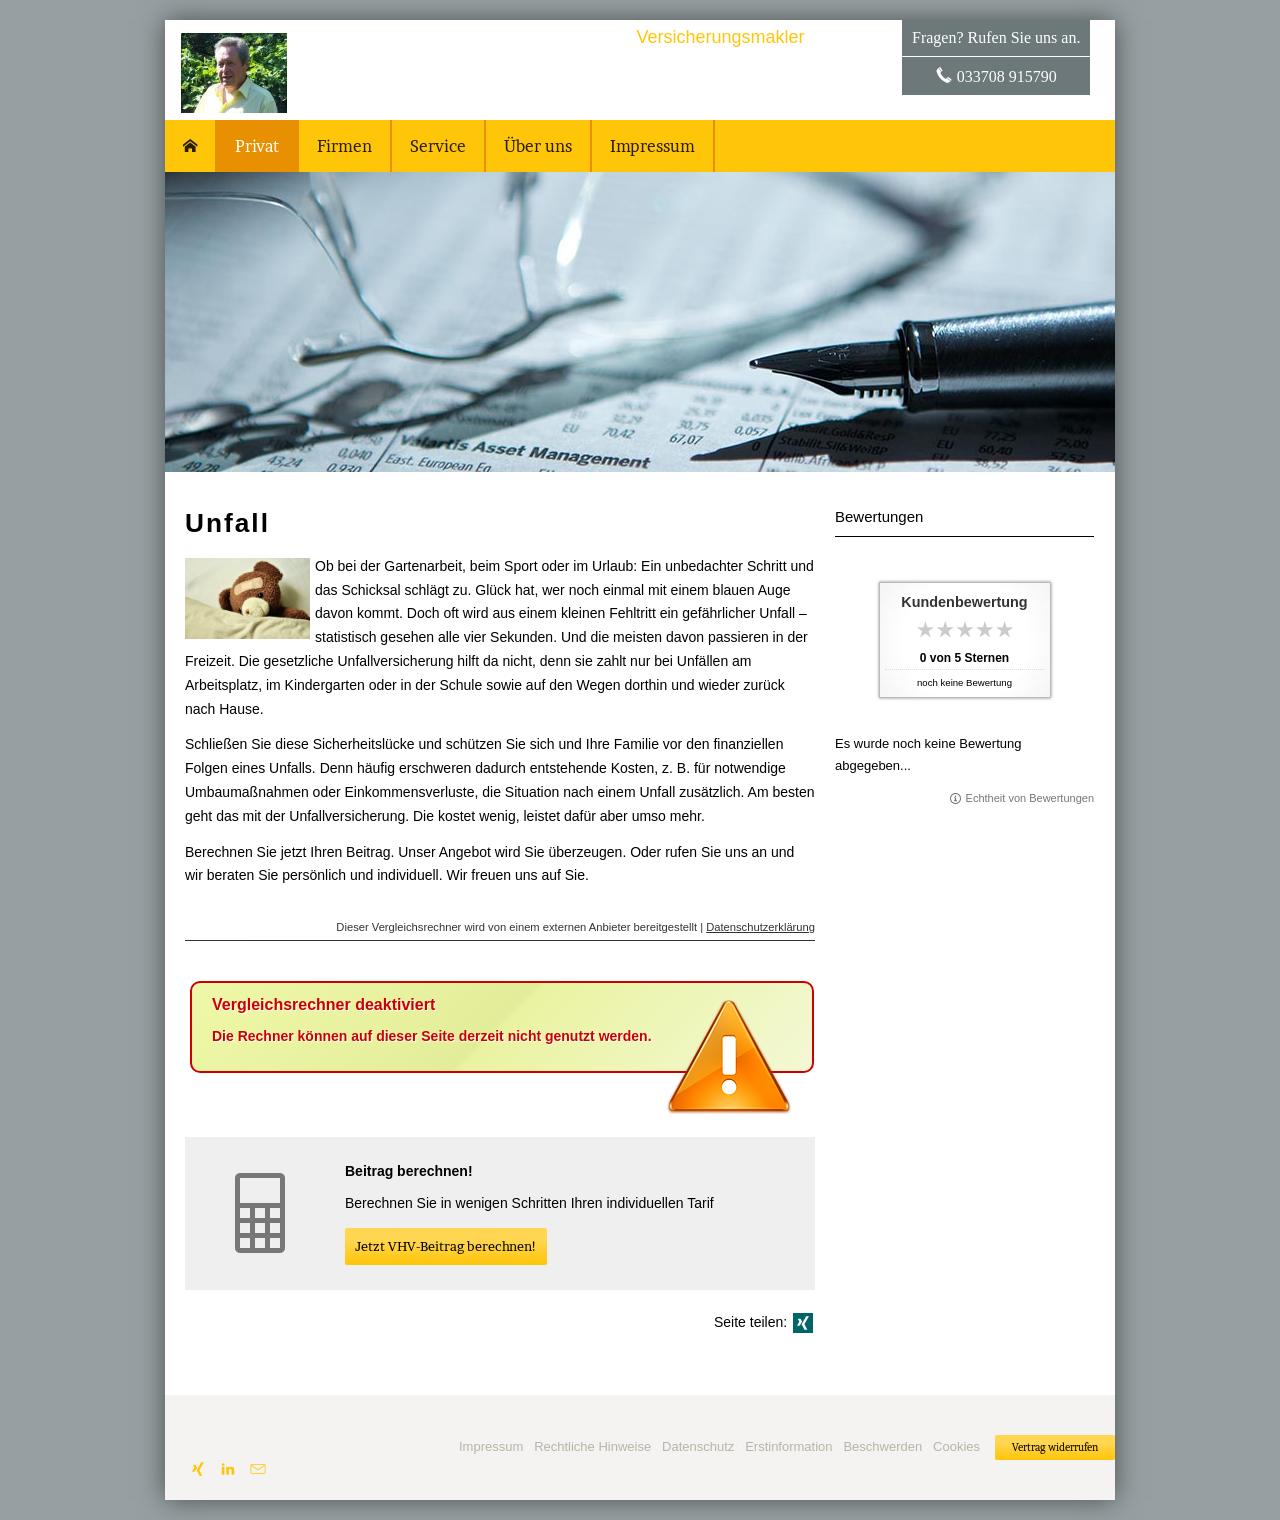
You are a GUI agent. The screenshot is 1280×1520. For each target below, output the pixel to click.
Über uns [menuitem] (538, 146)
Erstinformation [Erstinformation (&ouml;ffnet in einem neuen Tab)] (788, 1446)
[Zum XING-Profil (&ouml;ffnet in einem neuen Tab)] (198, 1469)
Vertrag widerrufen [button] (1055, 1447)
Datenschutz (698, 1446)
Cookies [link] (956, 1446)
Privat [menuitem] (257, 146)
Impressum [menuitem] (652, 146)
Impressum (491, 1446)
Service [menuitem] (438, 146)
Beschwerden (882, 1446)
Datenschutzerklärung (760, 927)
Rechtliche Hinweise (592, 1446)
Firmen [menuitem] (344, 146)
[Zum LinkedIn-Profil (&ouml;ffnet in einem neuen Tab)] (228, 1469)
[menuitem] (191, 146)
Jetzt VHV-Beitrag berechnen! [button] (446, 1246)
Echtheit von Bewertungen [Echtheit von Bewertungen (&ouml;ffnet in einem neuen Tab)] (1030, 798)
